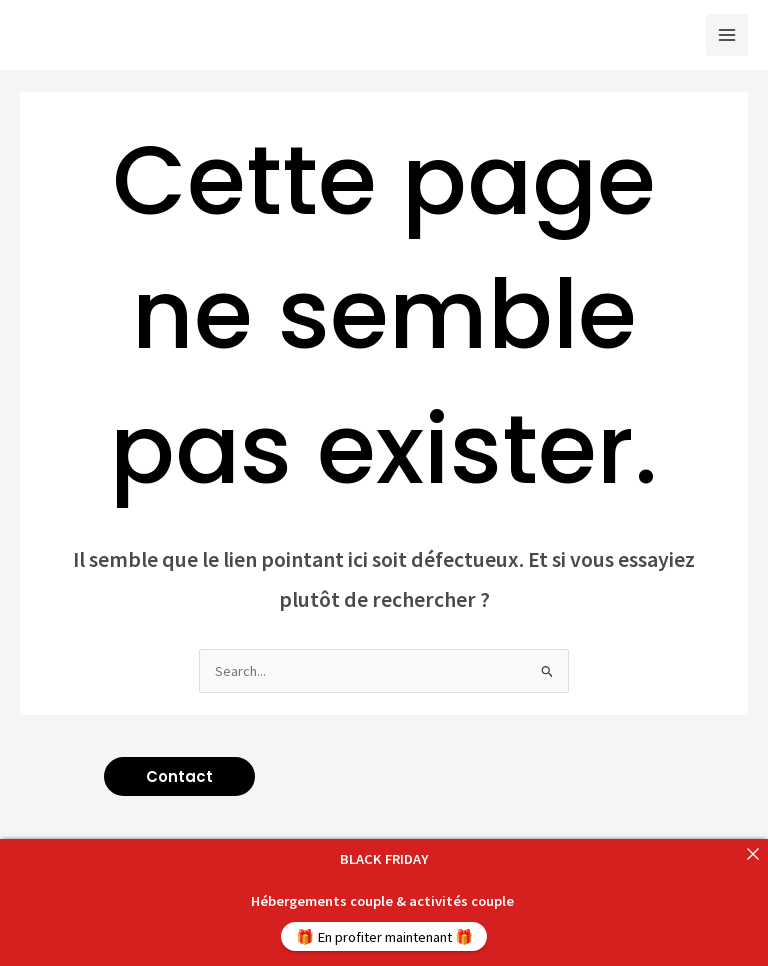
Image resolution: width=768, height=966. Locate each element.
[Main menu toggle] (727, 35)
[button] (179, 776)
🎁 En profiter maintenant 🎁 (384, 937)
